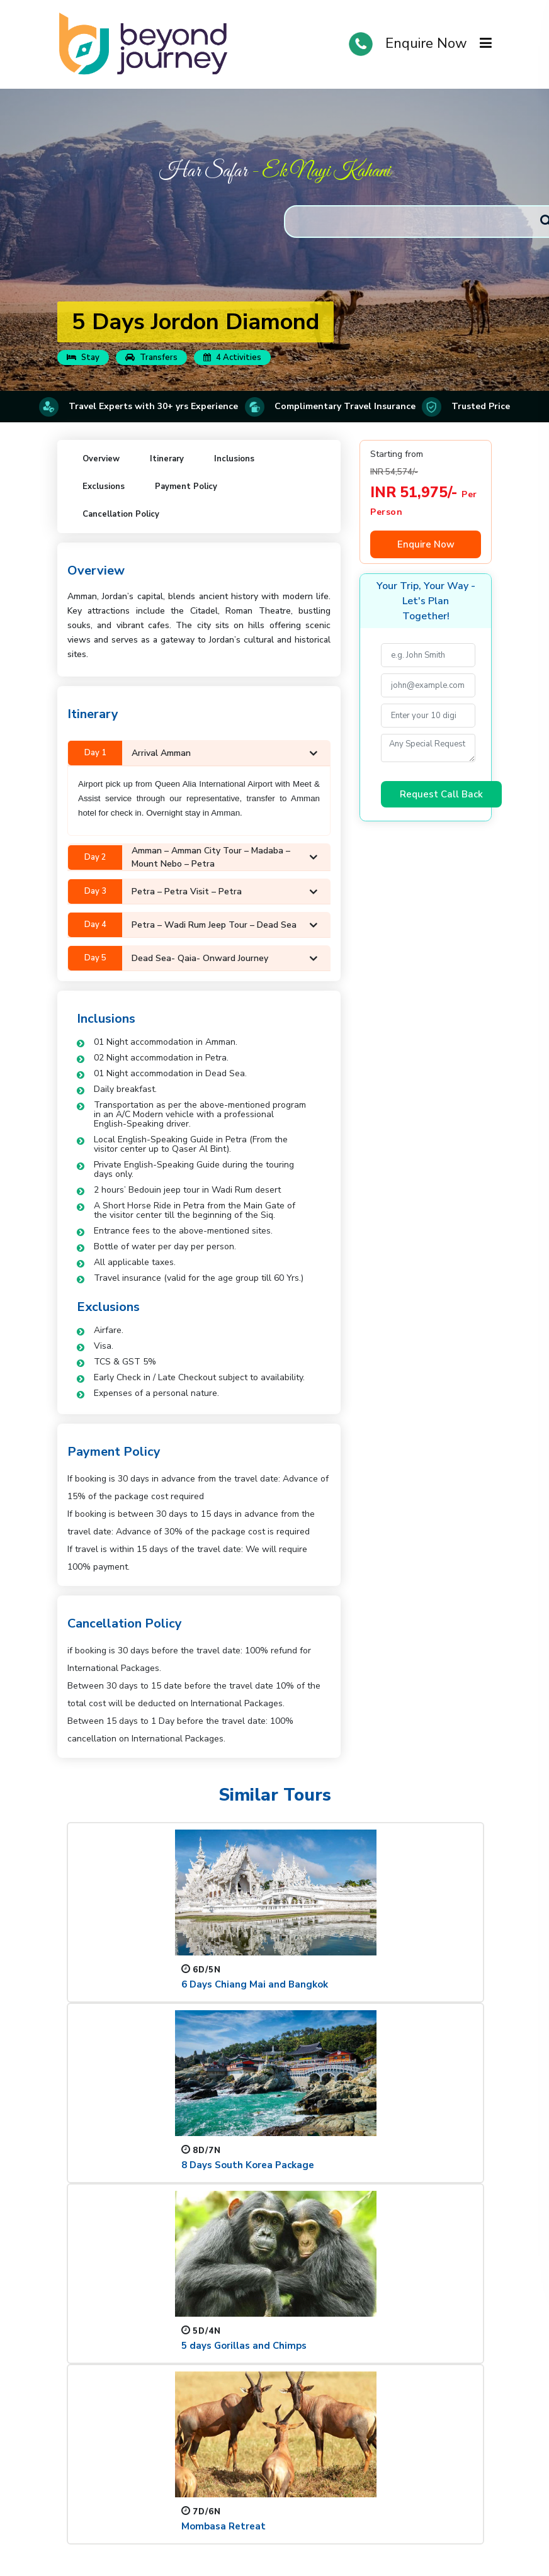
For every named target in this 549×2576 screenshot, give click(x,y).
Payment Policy (186, 486)
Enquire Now (426, 43)
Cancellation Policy (120, 514)
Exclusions (103, 486)
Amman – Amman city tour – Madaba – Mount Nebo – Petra (192, 857)
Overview (101, 458)
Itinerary (167, 458)
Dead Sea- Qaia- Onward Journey (192, 958)
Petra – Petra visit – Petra (192, 891)
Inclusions (234, 458)
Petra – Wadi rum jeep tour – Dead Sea (192, 925)
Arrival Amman (192, 753)
